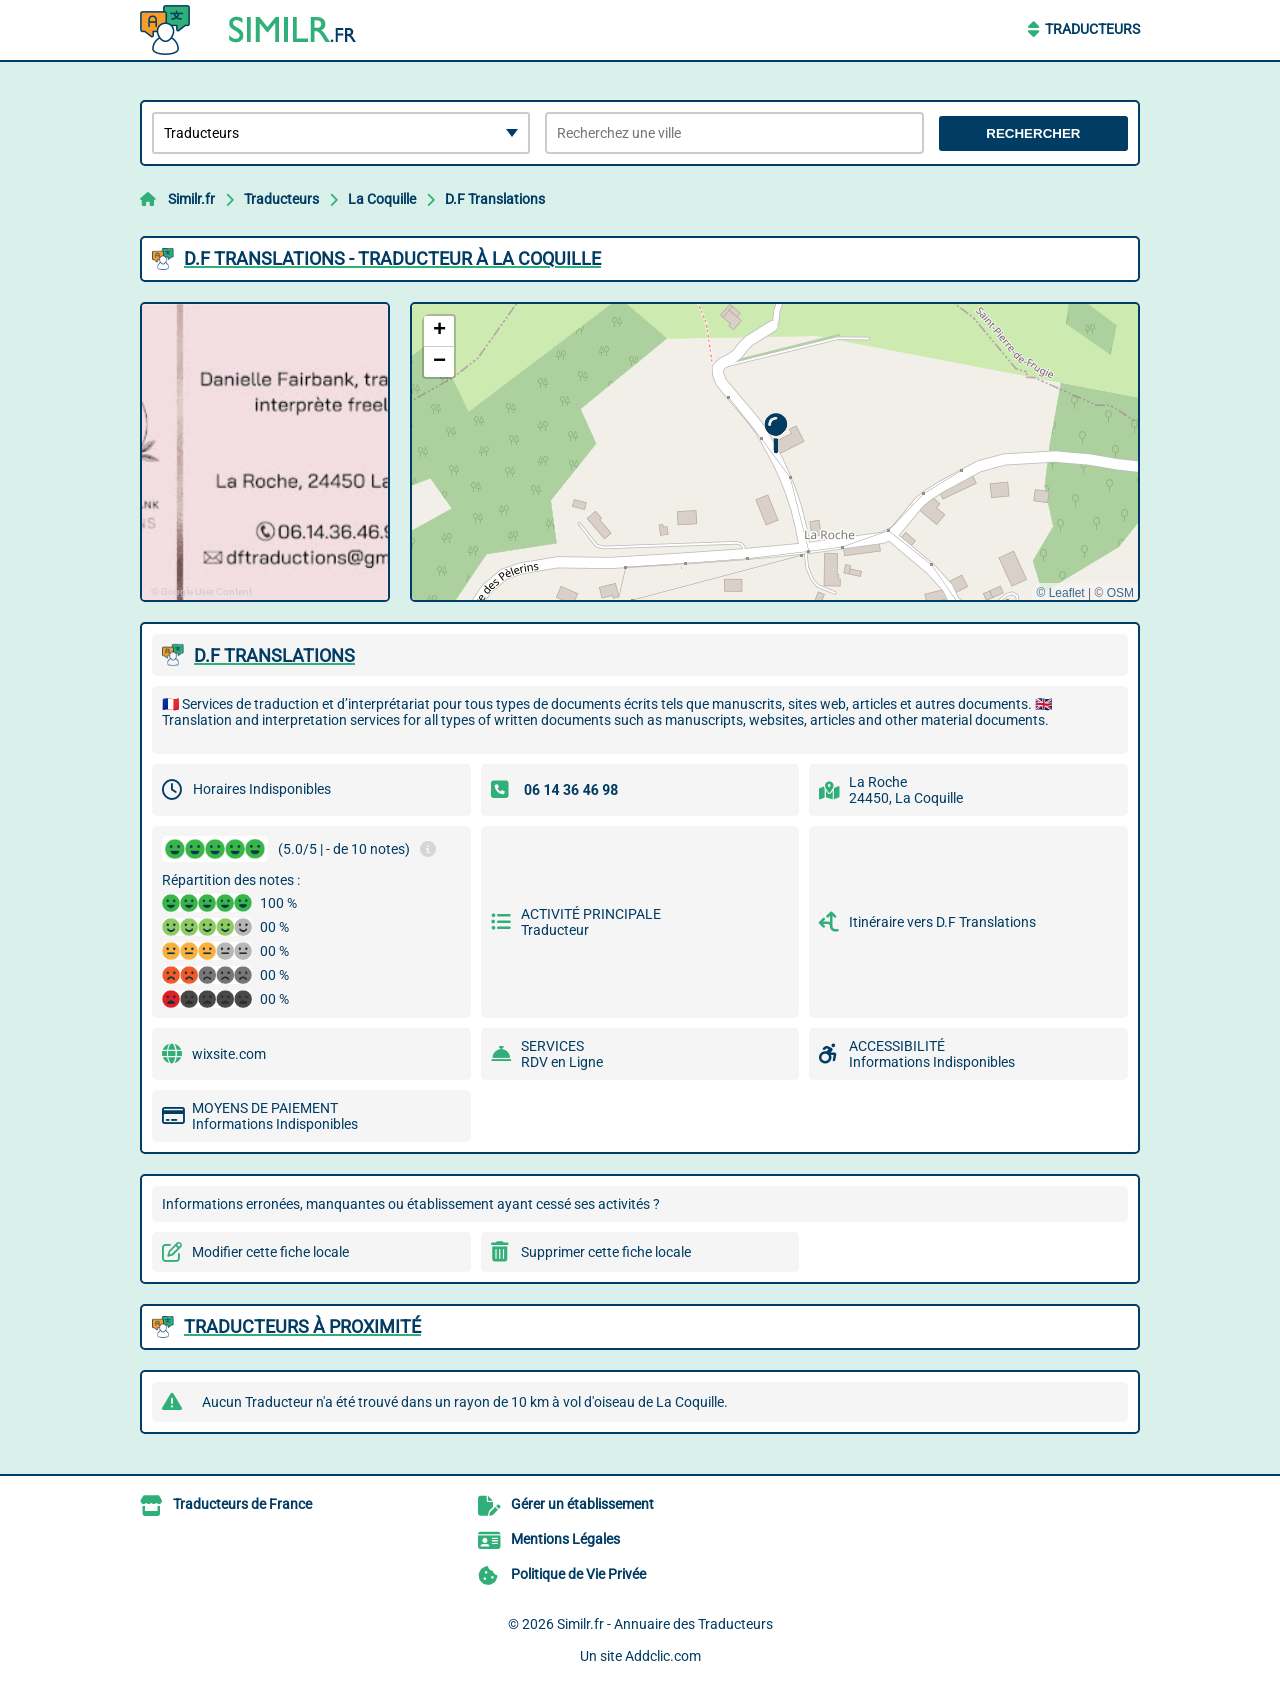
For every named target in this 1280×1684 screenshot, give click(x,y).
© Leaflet (1060, 593)
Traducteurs (1092, 29)
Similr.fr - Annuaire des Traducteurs (665, 1624)
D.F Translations (495, 199)
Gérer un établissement (582, 1504)
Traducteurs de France (242, 1504)
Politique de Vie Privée (578, 1574)
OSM (1120, 593)
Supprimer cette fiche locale (606, 1252)
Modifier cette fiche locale (270, 1252)
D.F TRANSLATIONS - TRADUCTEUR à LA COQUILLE (392, 258)
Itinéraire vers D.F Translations (942, 922)
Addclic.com (663, 1656)
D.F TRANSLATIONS (274, 655)
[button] (775, 433)
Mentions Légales (565, 1539)
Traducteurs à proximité (302, 1326)
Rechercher (1033, 133)
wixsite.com (229, 1054)
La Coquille (382, 199)
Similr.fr (191, 199)
